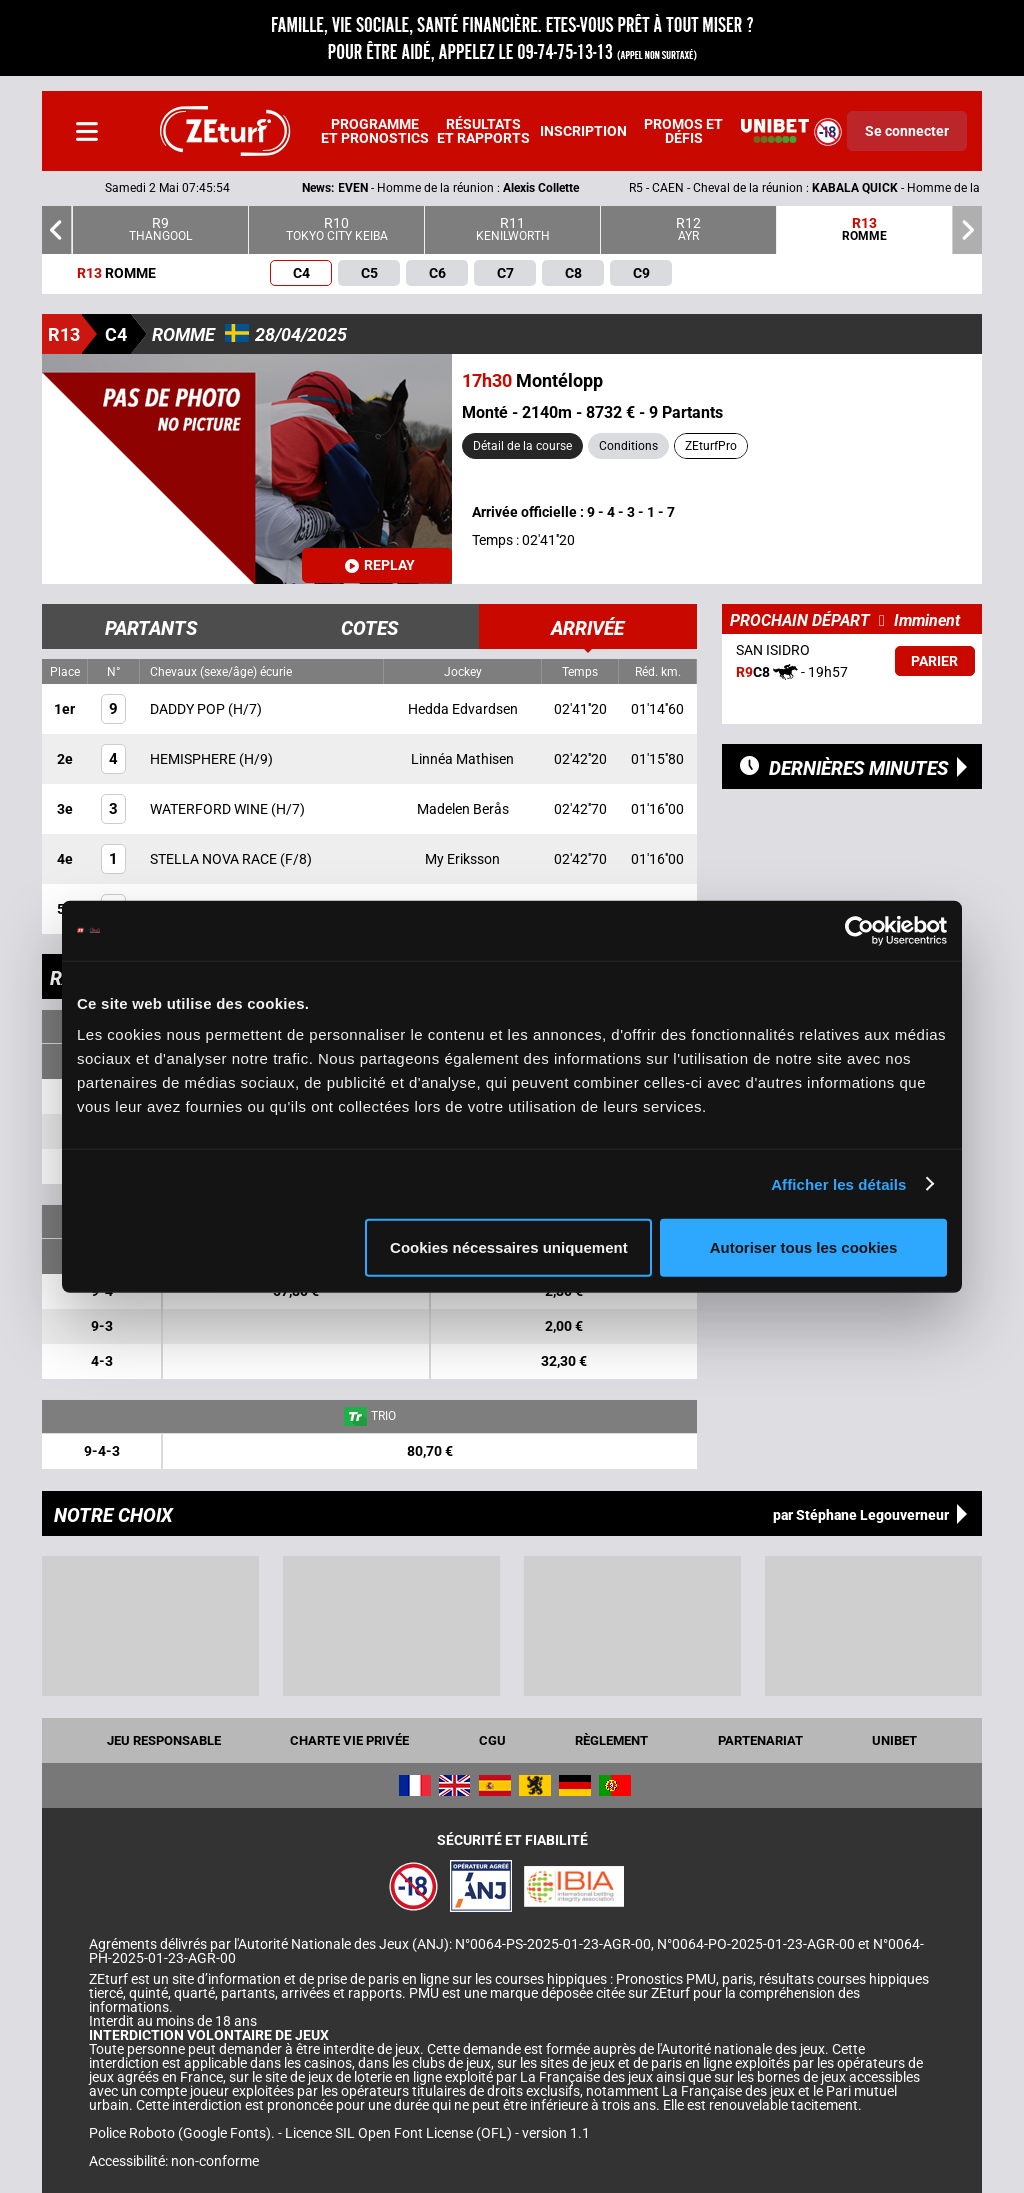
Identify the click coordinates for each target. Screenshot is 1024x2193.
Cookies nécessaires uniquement (509, 1247)
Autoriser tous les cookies (804, 1247)
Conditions (628, 446)
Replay (380, 565)
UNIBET (894, 1740)
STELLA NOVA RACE (215, 859)
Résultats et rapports (483, 131)
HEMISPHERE (194, 759)
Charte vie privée (349, 1740)
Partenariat (760, 1740)
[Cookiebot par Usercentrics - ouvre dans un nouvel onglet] (859, 930)
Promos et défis (683, 131)
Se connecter (907, 131)
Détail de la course (522, 446)
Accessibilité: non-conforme (174, 2161)
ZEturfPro (711, 446)
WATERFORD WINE (210, 809)
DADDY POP (189, 709)
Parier (934, 661)
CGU (492, 1740)
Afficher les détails (838, 1183)
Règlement (611, 1740)
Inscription (583, 131)
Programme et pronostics (375, 131)
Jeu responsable (164, 1740)
